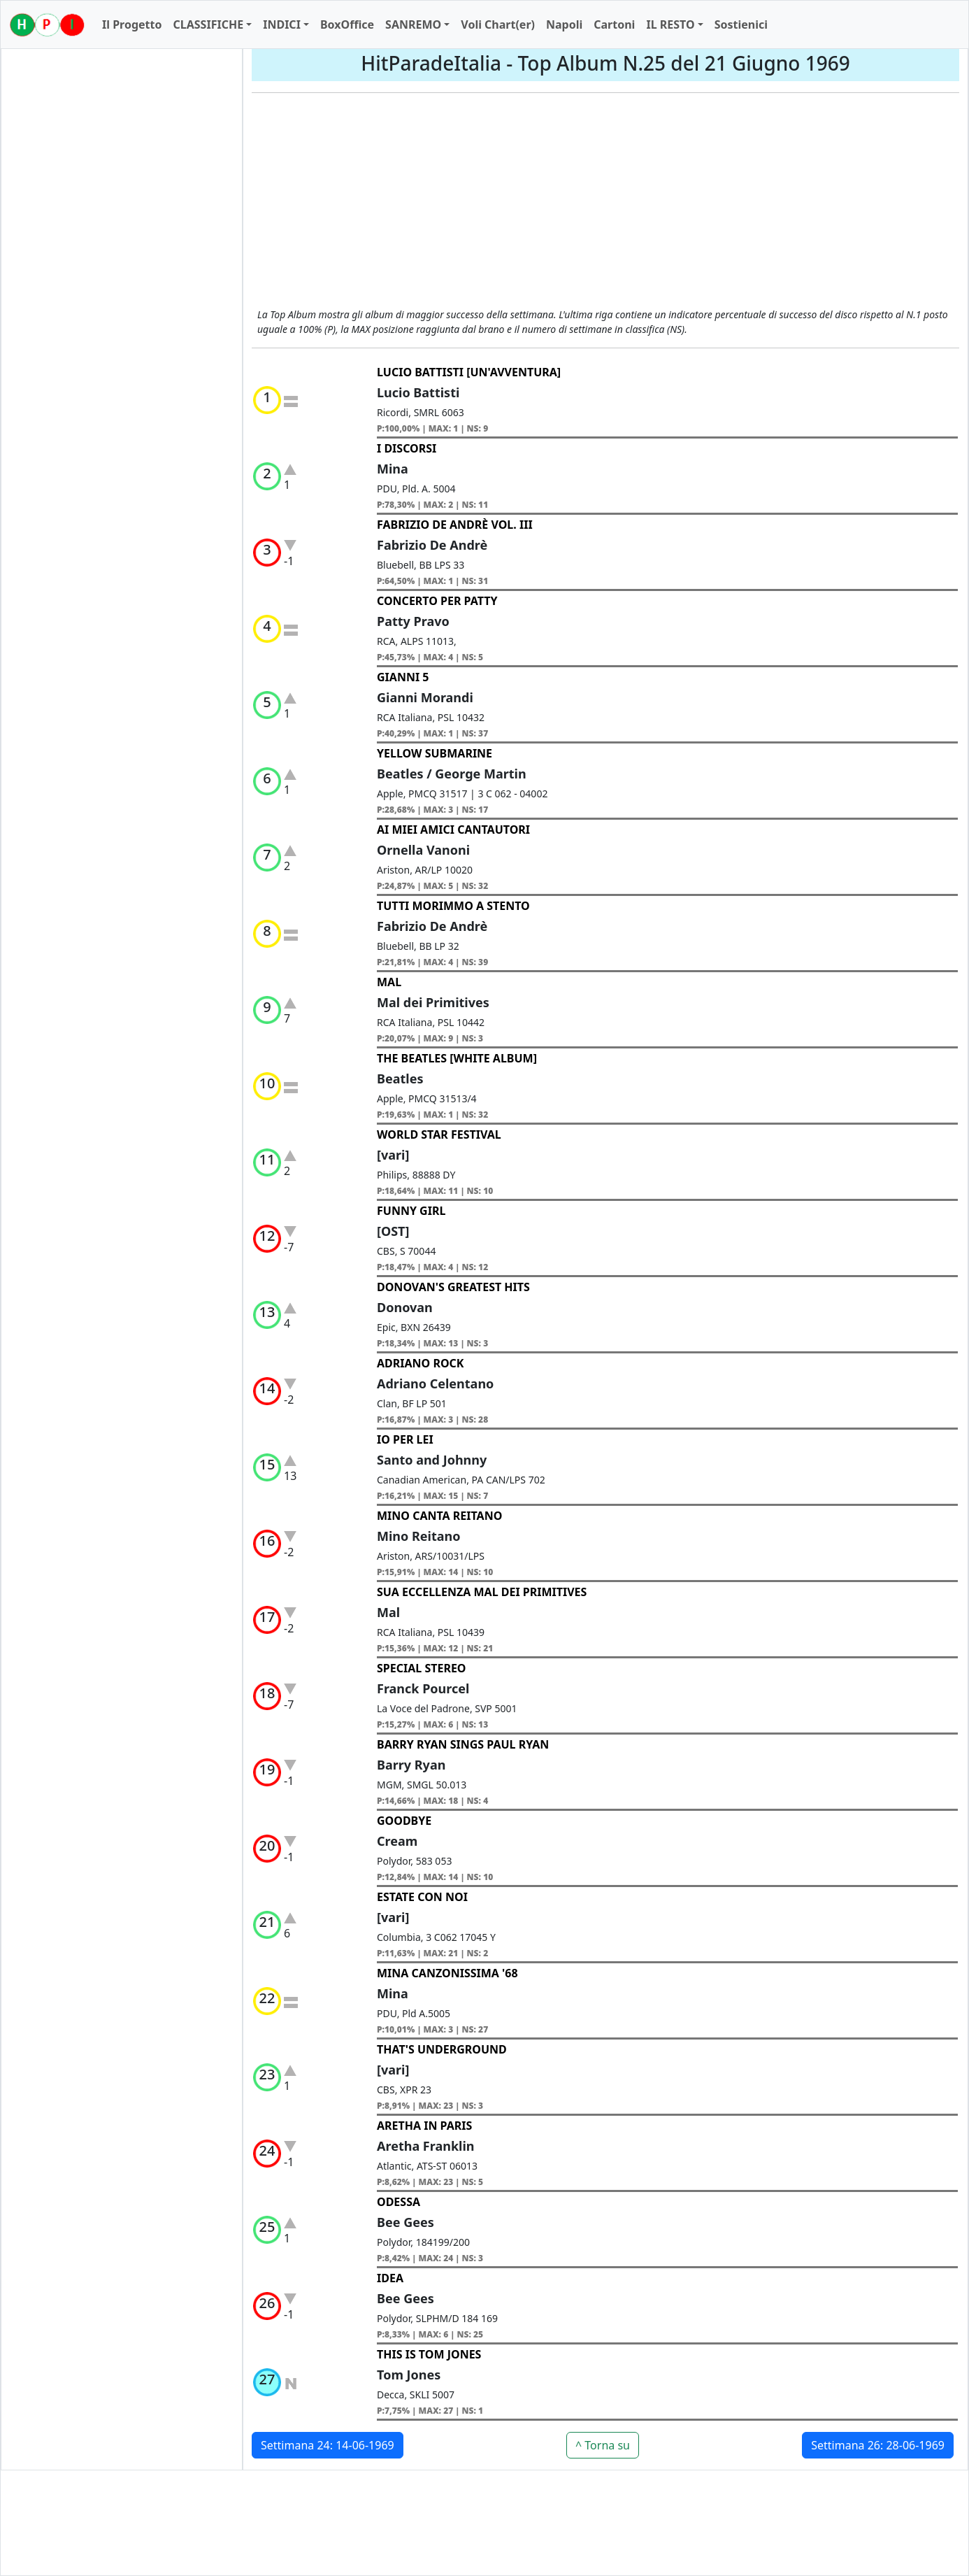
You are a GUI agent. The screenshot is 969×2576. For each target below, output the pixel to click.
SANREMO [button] (413, 24)
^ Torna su (602, 2445)
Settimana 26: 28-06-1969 (878, 2445)
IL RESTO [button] (670, 24)
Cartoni (614, 24)
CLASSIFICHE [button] (208, 24)
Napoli (564, 24)
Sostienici (741, 24)
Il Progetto (132, 24)
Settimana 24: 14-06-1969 (327, 2445)
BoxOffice (347, 24)
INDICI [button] (282, 24)
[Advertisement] (605, 202)
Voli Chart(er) (498, 24)
